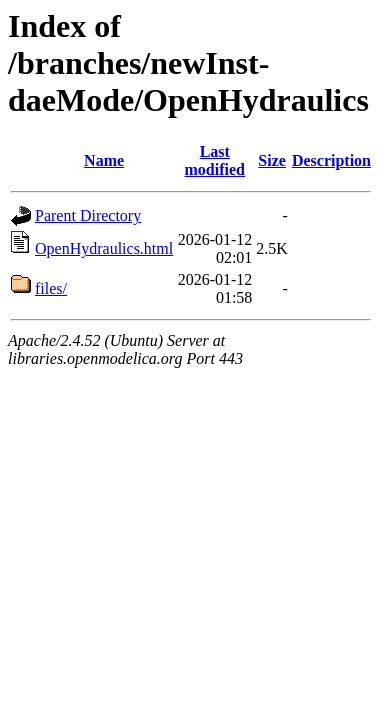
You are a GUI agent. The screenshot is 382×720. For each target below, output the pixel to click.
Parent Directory (88, 215)
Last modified (215, 160)
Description (331, 160)
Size (272, 160)
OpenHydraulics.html (104, 248)
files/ (51, 288)
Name (104, 160)
